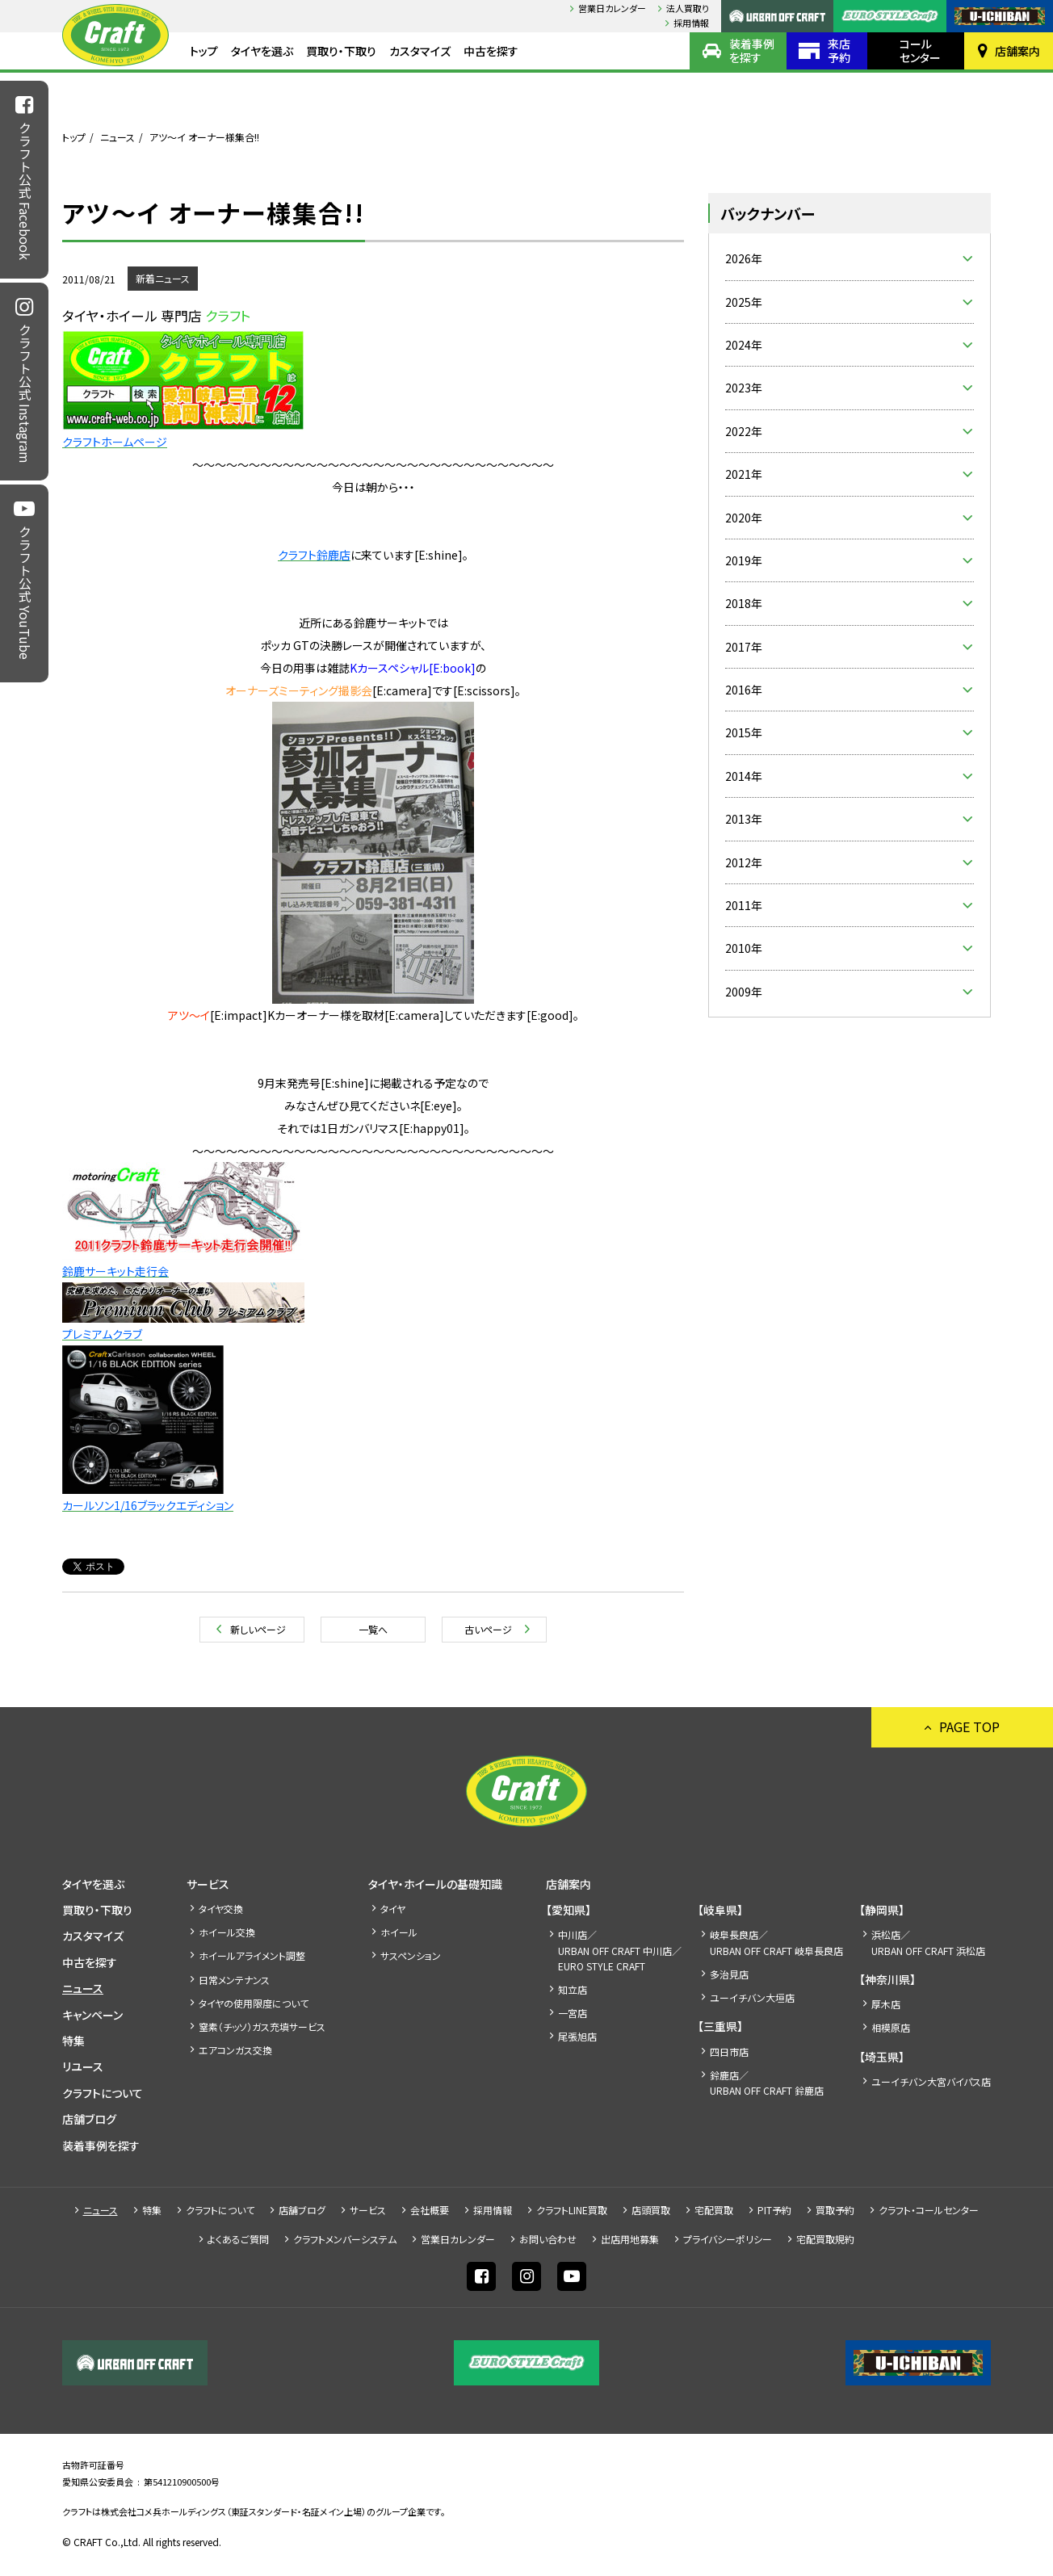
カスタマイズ (420, 51)
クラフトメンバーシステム (344, 2239)
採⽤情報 (691, 22)
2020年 (743, 518)
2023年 (743, 388)
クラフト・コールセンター (929, 2210)
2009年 (743, 992)
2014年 (743, 776)
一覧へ (373, 1629)
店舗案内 (1017, 51)
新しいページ (258, 1629)
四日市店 (729, 2051)
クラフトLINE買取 (571, 2210)
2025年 (743, 302)
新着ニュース (163, 278)
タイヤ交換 (221, 1908)
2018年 (743, 603)
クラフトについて (102, 2093)
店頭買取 (650, 2210)
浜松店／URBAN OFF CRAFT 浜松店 (928, 1942)
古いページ (488, 1629)
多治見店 (729, 1974)
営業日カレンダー (612, 8)
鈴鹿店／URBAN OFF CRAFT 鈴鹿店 (767, 2082)
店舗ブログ (89, 2119)
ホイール (398, 1932)
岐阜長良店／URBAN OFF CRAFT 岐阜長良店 (776, 1942)
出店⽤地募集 (630, 2239)
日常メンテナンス (234, 1980)
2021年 (743, 474)
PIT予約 (774, 2210)
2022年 (743, 431)
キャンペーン (92, 2015)
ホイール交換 (227, 1932)
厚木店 (885, 2004)
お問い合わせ (548, 2239)
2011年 (743, 905)
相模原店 (890, 2027)
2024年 (743, 345)
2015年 (743, 732)
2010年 (743, 948)
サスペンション (410, 1955)
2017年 (743, 647)
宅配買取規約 (825, 2239)
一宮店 (572, 2013)
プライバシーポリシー (727, 2239)
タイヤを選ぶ (262, 51)
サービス (208, 1884)
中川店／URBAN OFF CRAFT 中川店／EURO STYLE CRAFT (620, 1950)
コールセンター (920, 50)
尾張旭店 (577, 2036)
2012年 (743, 862)
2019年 (743, 560)
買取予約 (835, 2210)
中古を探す (491, 51)
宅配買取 (713, 2210)
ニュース (117, 137)
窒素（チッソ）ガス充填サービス (262, 2026)
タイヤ (392, 1908)
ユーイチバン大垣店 (752, 1997)
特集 (73, 2041)
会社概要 (429, 2210)
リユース (82, 2066)
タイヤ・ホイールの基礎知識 (435, 1884)
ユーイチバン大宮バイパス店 (931, 2081)
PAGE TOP (969, 1726)
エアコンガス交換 (235, 2050)
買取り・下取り (341, 51)
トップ (204, 51)
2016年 (743, 690)
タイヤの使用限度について (253, 2003)
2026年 (743, 258)
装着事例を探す (751, 50)
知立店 (572, 1989)
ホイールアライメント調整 (252, 1955)
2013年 (743, 819)
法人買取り (687, 8)
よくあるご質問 (238, 2239)
